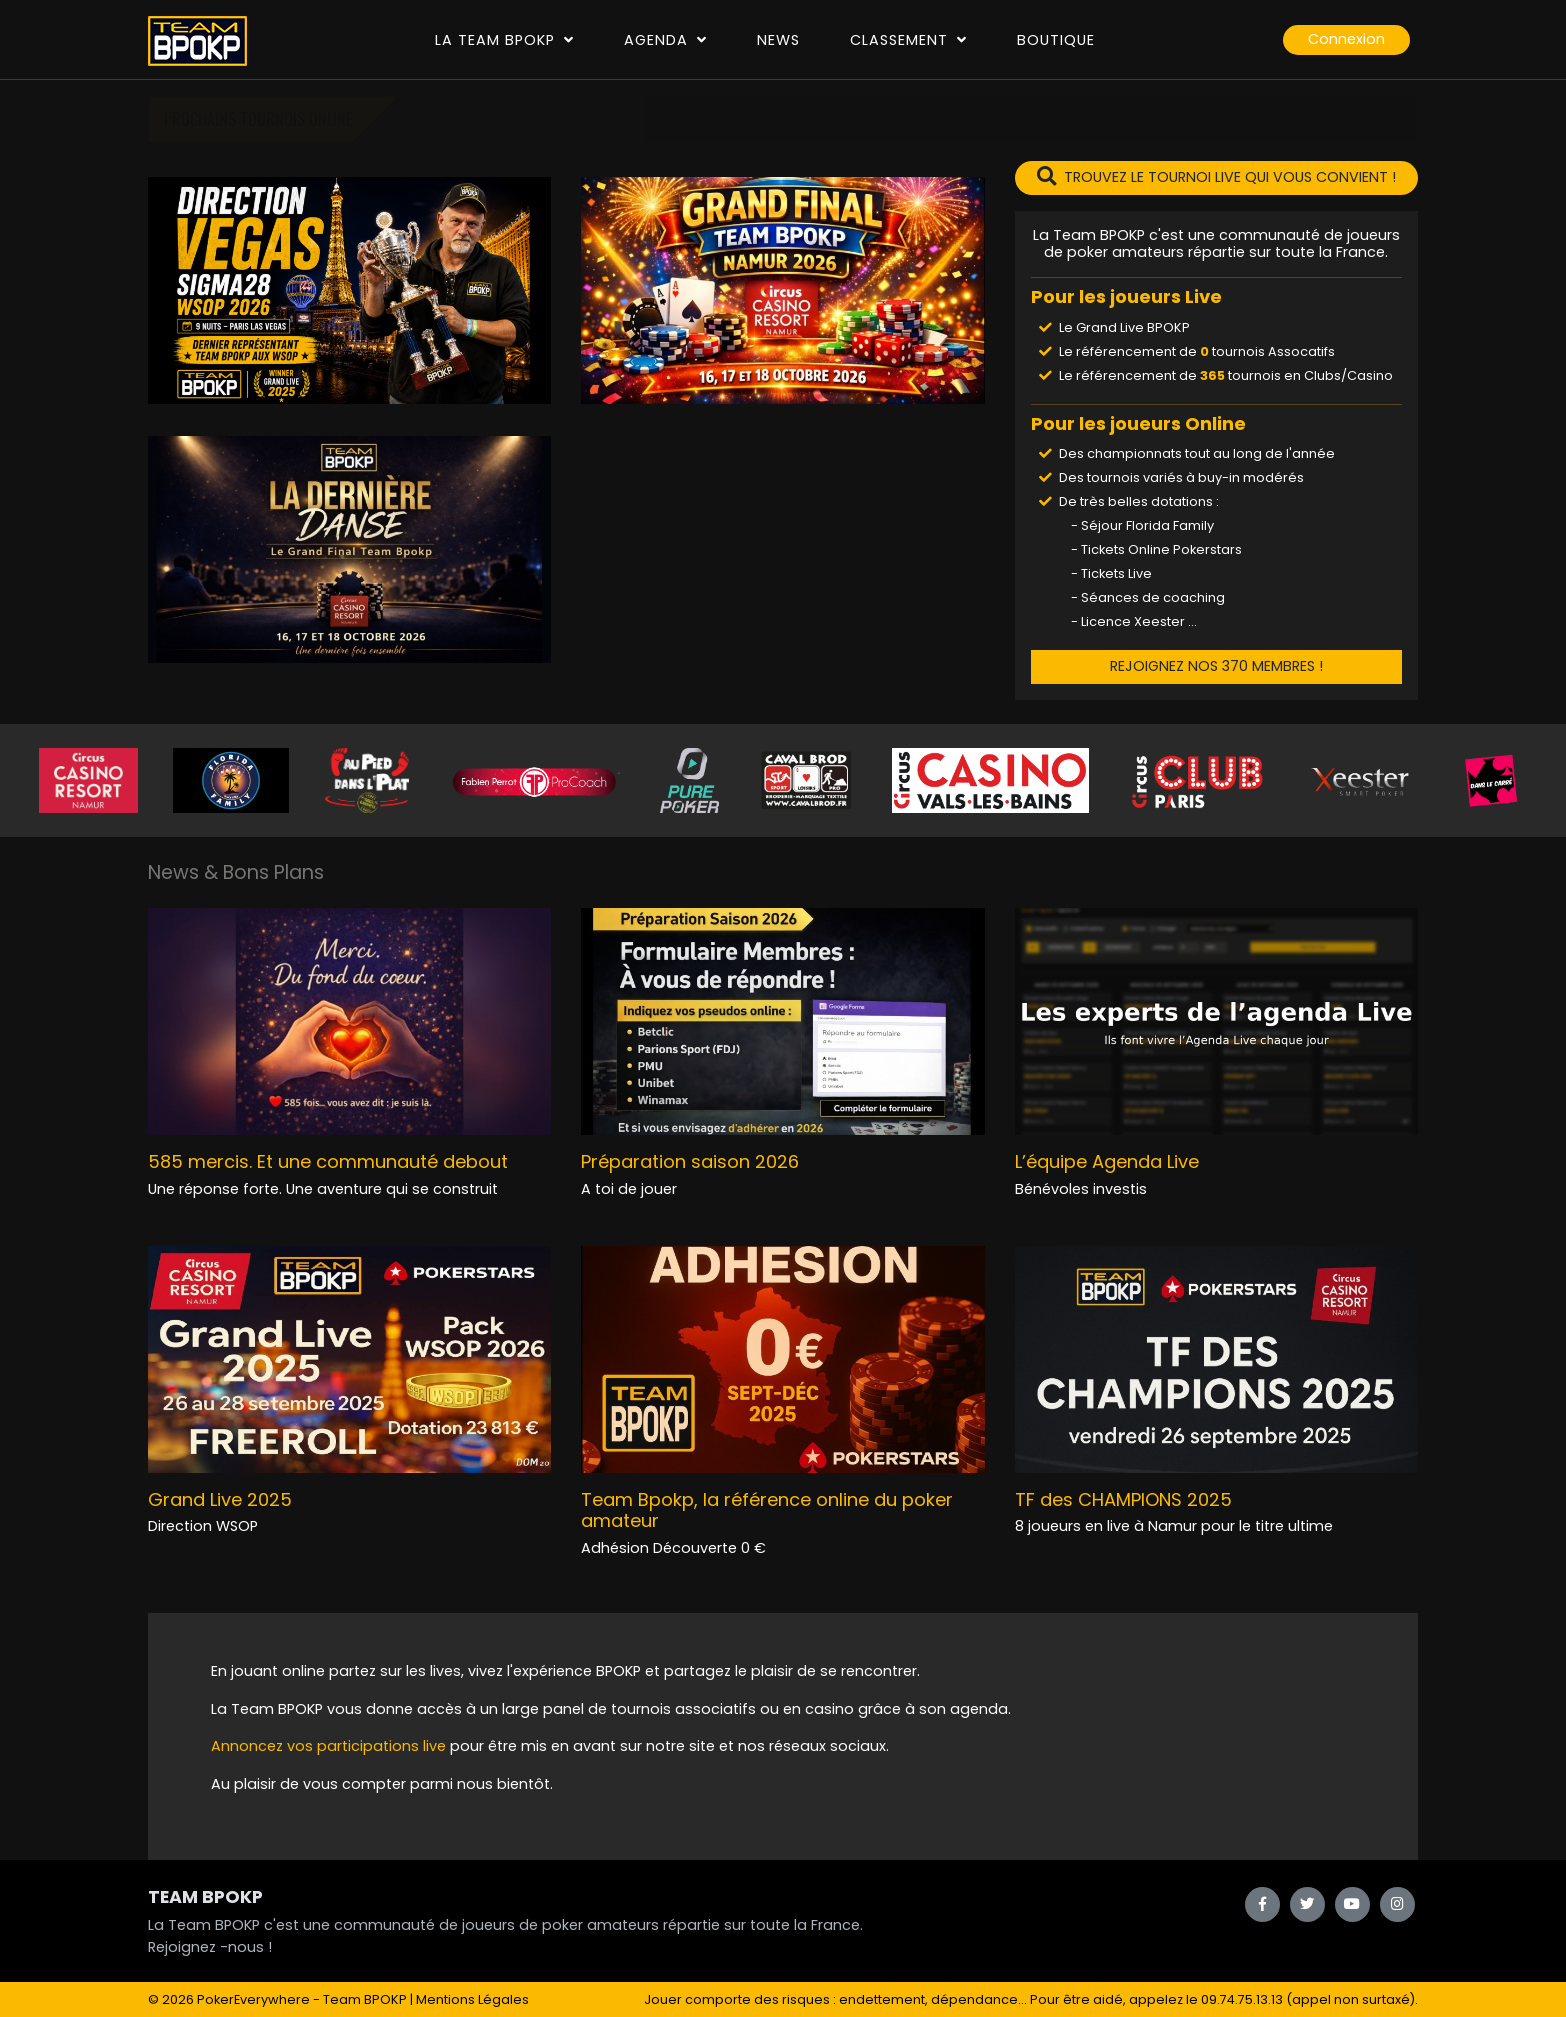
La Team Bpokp (504, 40)
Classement (908, 40)
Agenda (665, 40)
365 (1212, 375)
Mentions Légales (472, 1999)
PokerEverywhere (253, 1999)
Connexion (1346, 39)
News (778, 40)
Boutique (1056, 40)
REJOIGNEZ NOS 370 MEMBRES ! (1216, 666)
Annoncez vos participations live (330, 1746)
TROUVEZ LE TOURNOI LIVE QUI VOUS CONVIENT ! (1216, 177)
